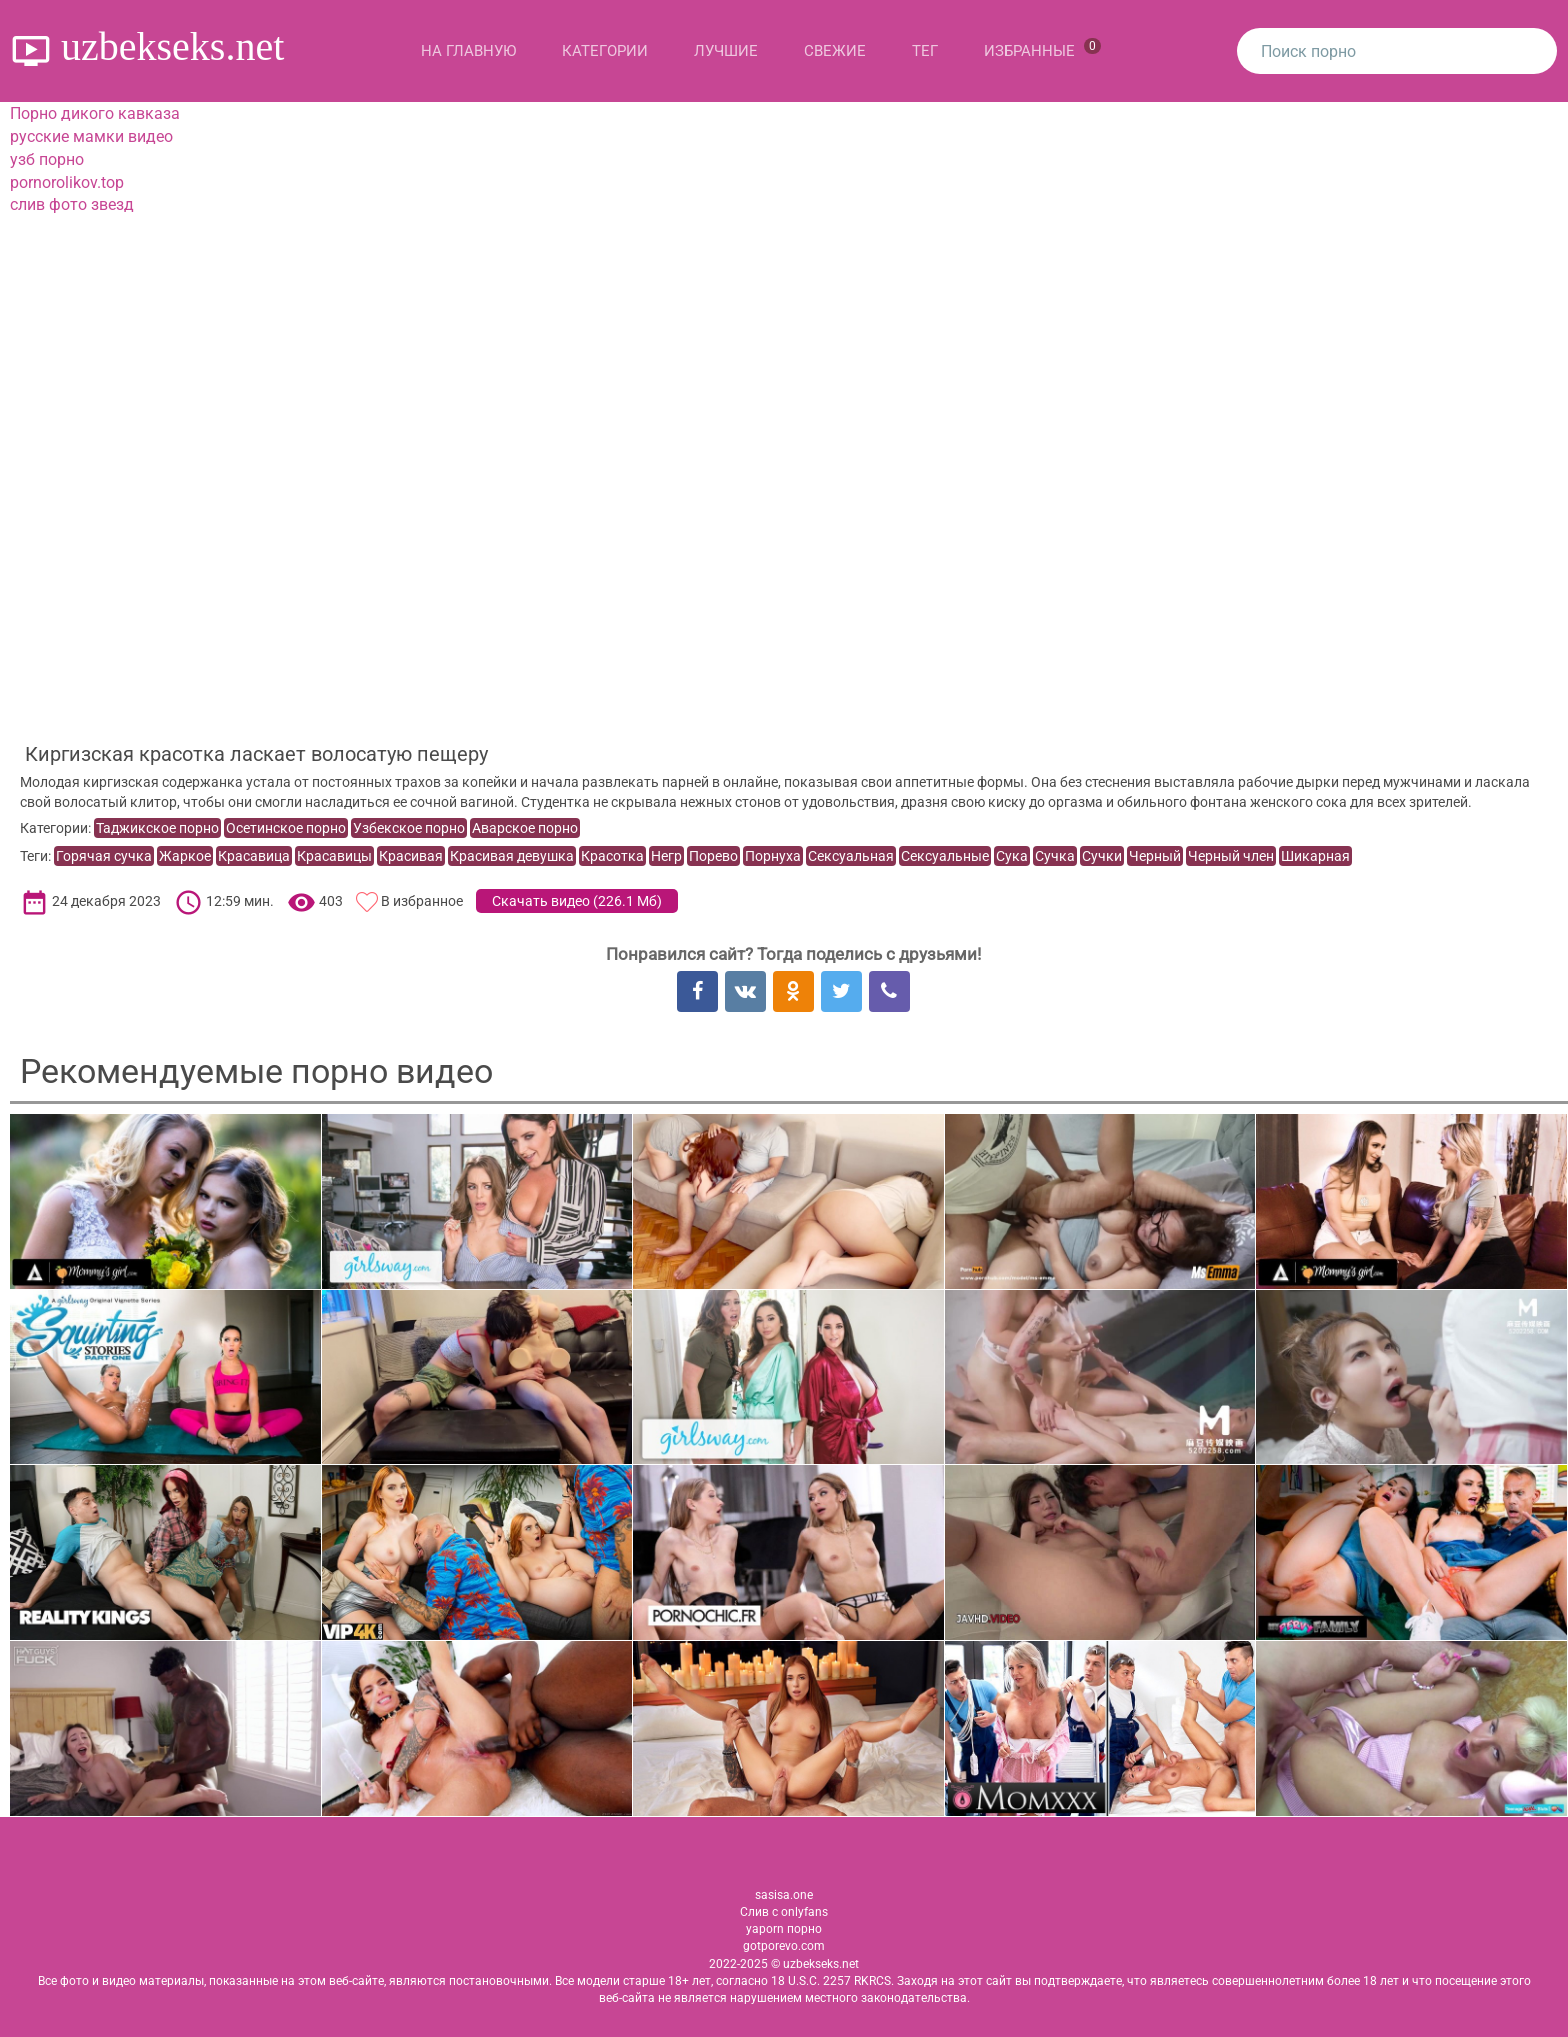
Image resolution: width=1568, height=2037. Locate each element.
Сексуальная (851, 856)
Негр (666, 856)
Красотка (612, 856)
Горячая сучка (104, 856)
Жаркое (185, 856)
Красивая (411, 856)
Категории (605, 51)
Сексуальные (945, 856)
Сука (1012, 856)
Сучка (1055, 856)
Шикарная (1315, 856)
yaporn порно (784, 1929)
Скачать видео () (577, 901)
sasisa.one (784, 1895)
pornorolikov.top (67, 182)
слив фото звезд (72, 204)
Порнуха (773, 856)
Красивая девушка (512, 856)
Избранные (1042, 49)
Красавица (254, 856)
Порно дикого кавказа (95, 113)
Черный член (1231, 856)
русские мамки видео (91, 136)
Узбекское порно (409, 828)
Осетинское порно (286, 828)
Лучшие (726, 51)
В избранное (422, 901)
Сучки (1102, 856)
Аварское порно (525, 828)
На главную (468, 51)
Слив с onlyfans (784, 1912)
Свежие (835, 51)
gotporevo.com (784, 1946)
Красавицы (334, 856)
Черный (1155, 856)
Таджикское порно (157, 828)
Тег (925, 51)
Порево (713, 856)
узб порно (47, 159)
